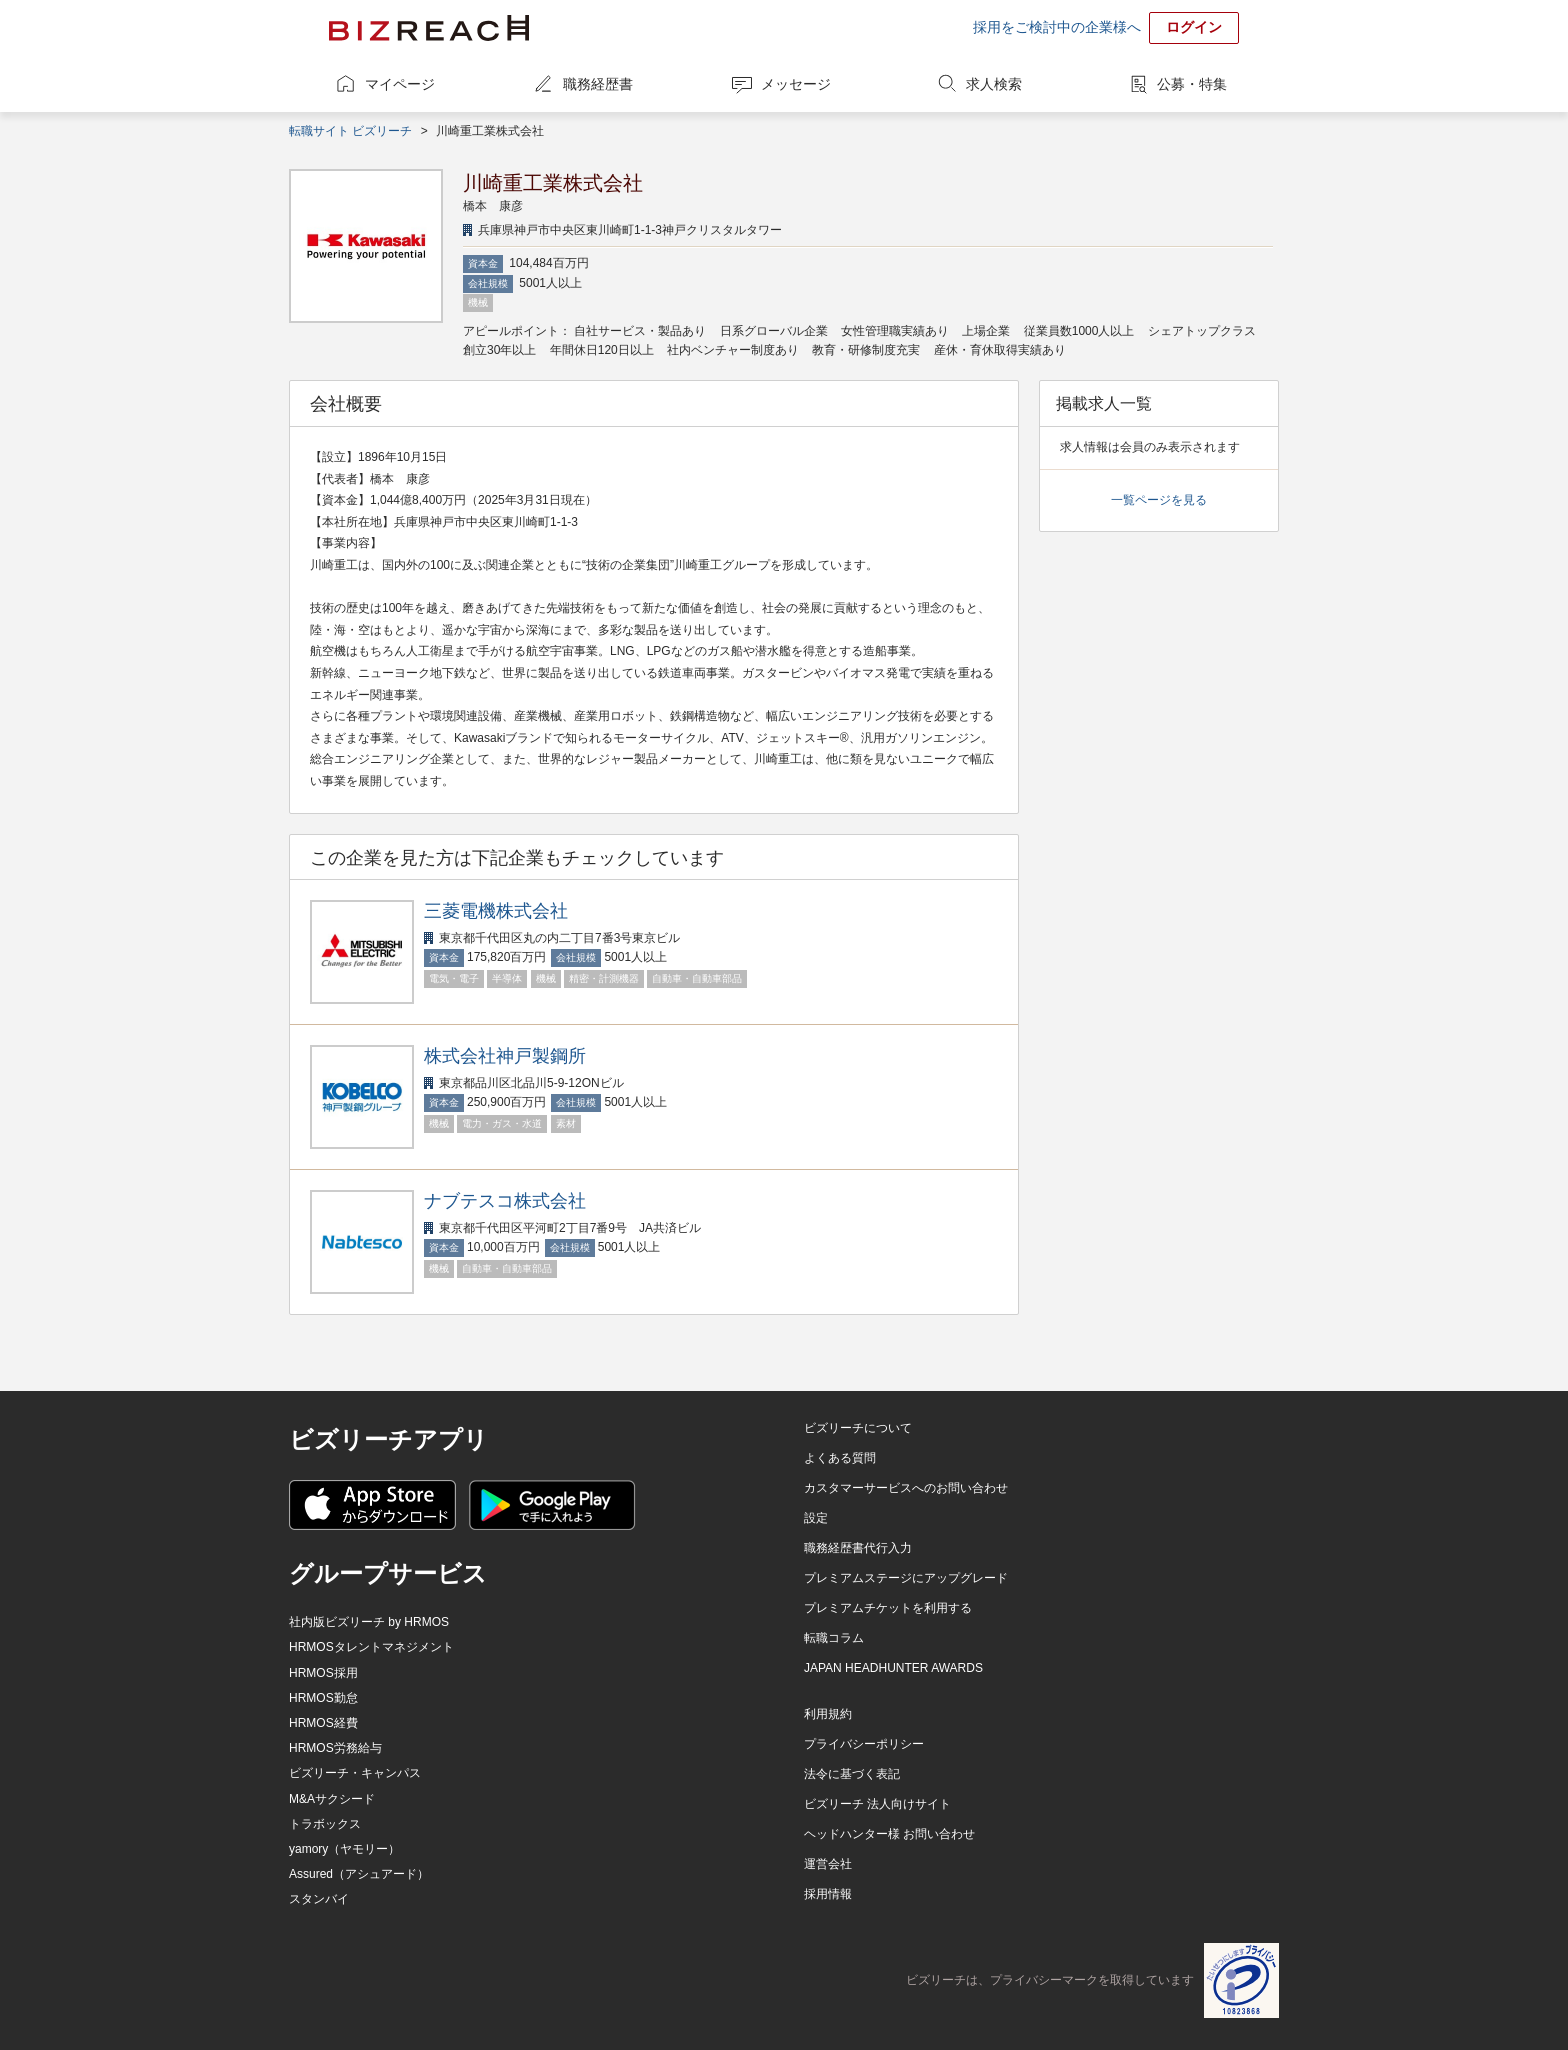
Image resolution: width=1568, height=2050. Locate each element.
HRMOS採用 (323, 1673)
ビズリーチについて (858, 1428)
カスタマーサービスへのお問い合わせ (906, 1488)
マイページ (400, 84)
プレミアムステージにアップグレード (906, 1578)
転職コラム (834, 1638)
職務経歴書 (598, 84)
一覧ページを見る (1159, 500)
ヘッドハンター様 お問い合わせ (889, 1834)
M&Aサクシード (332, 1799)
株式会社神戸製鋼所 (505, 1056)
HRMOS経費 (323, 1723)
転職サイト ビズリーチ (350, 131)
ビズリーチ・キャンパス (355, 1773)
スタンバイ (319, 1899)
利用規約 (828, 1714)
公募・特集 (1192, 84)
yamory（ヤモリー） (344, 1849)
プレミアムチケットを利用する (888, 1608)
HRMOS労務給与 (335, 1748)
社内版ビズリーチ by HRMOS (369, 1622)
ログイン (1194, 27)
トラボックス (325, 1824)
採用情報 (828, 1894)
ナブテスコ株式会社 (505, 1201)
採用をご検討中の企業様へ (1057, 27)
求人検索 (994, 84)
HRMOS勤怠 (323, 1698)
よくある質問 (840, 1458)
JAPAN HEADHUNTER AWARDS (893, 1668)
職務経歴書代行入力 (858, 1548)
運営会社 (828, 1864)
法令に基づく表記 (852, 1774)
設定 (816, 1518)
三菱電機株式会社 (496, 911)
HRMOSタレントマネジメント (371, 1647)
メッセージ (796, 84)
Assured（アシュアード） (359, 1874)
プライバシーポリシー (864, 1744)
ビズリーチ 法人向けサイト (877, 1804)
